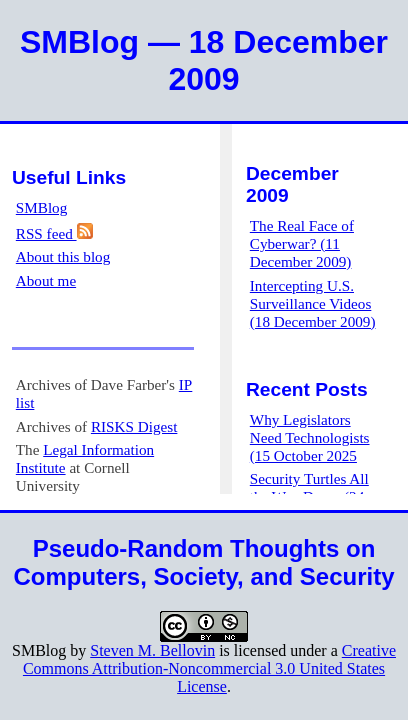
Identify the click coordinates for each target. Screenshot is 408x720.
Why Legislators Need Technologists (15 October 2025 (310, 437)
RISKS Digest (134, 426)
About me (46, 280)
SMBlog (42, 207)
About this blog (63, 256)
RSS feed (54, 233)
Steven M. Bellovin (152, 650)
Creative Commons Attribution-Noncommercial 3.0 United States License (209, 668)
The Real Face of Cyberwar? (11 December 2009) (302, 243)
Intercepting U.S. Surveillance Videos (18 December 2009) (313, 303)
